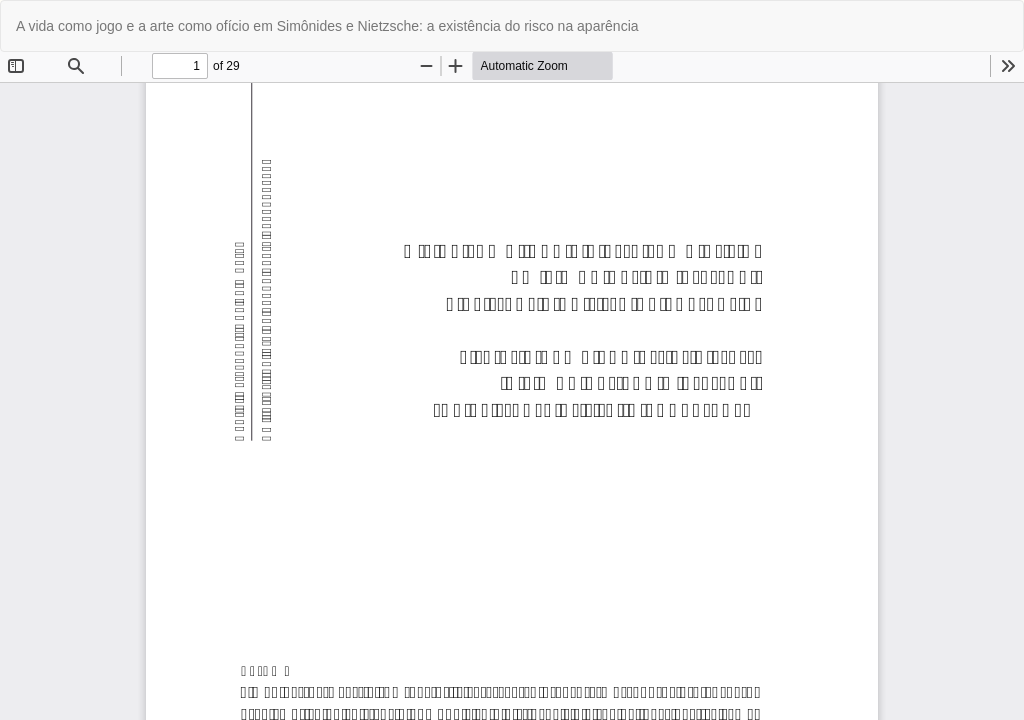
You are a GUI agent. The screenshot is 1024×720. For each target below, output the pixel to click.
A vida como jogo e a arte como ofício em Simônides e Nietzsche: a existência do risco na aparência (327, 26)
